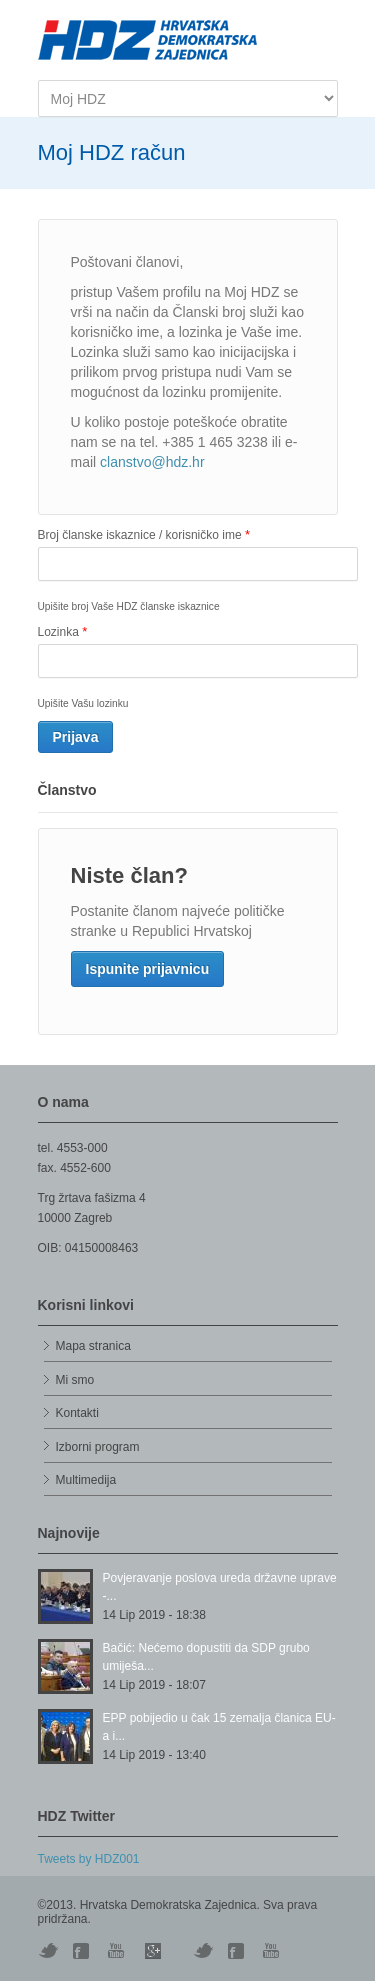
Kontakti (77, 1413)
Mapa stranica (93, 1346)
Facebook (238, 1951)
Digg (83, 1951)
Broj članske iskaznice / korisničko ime (144, 534)
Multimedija (86, 1480)
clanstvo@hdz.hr (152, 462)
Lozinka (63, 631)
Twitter (48, 1951)
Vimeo (203, 1951)
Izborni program (98, 1447)
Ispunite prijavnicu (148, 969)
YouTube (118, 1951)
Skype (153, 1951)
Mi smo (75, 1380)
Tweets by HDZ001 (89, 1859)
